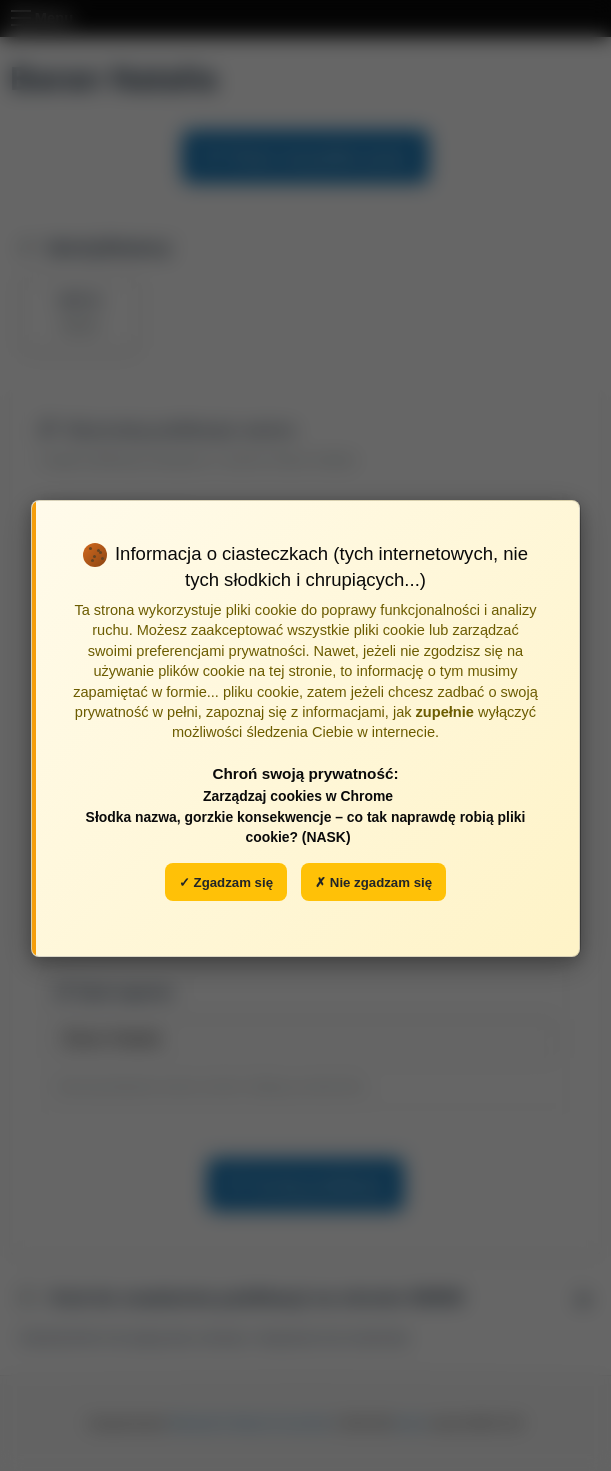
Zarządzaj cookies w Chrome (298, 796)
